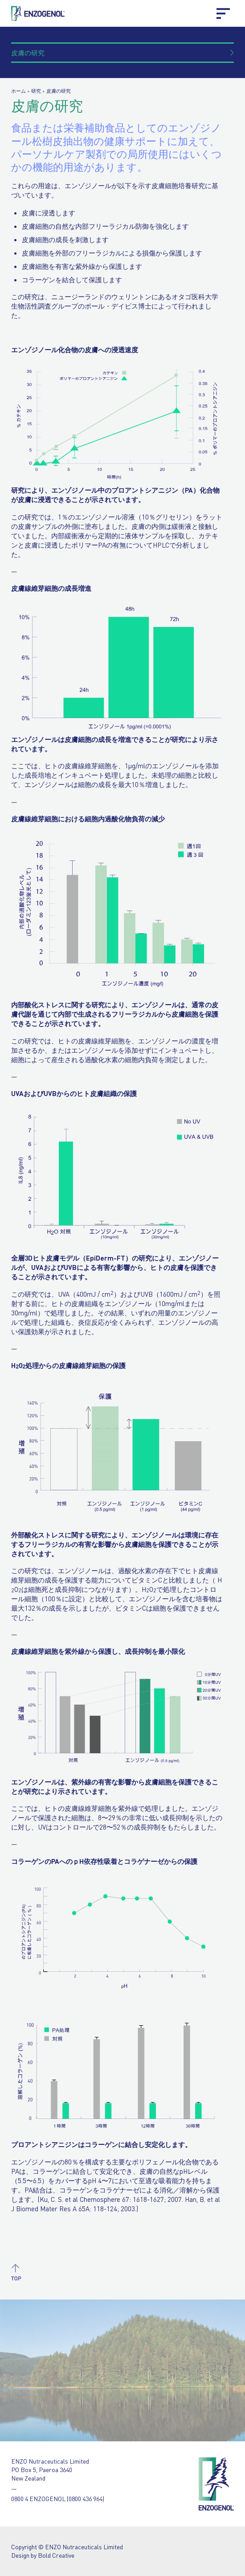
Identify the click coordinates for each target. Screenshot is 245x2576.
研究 (36, 91)
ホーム (18, 91)
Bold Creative (56, 2555)
